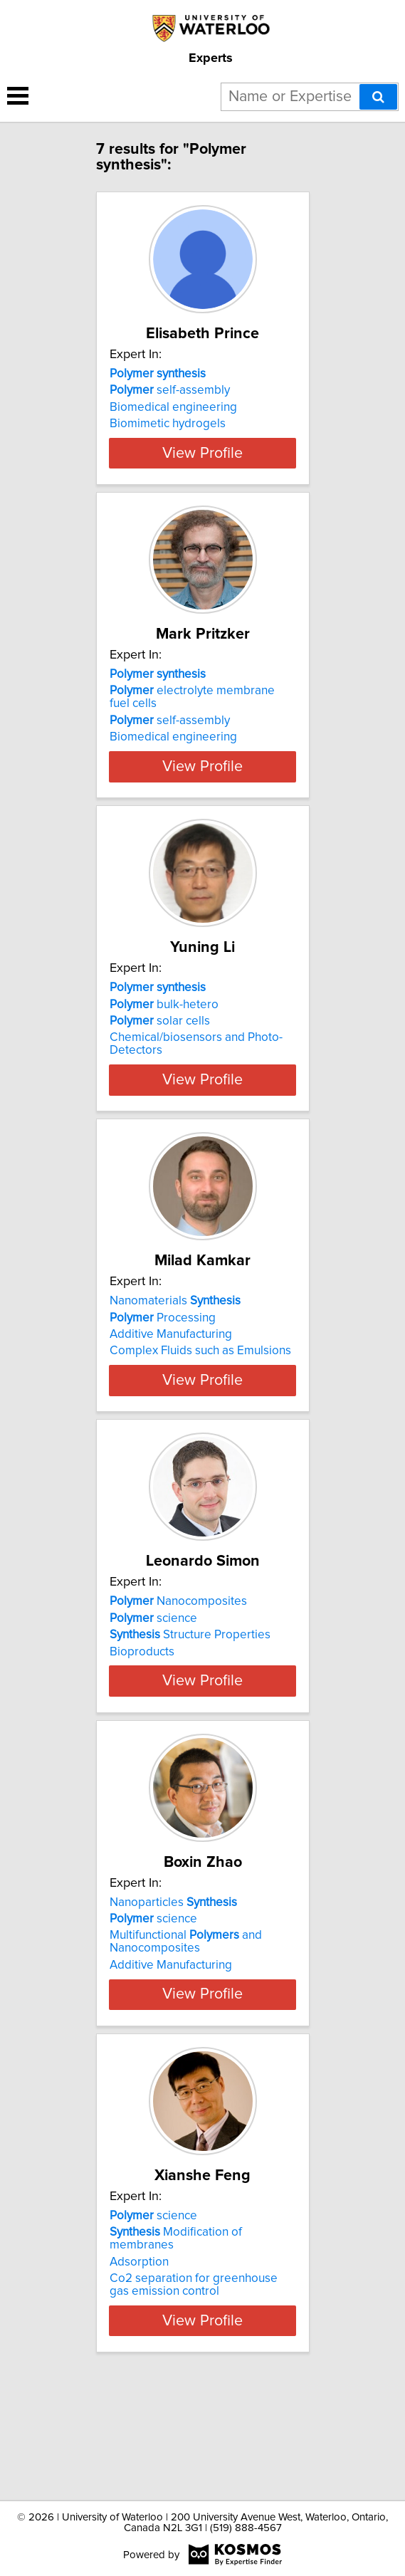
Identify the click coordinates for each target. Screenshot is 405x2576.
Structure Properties (190, 1711)
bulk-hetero (164, 1042)
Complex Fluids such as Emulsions (200, 1402)
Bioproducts (142, 1728)
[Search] (378, 97)
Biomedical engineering (173, 407)
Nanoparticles (173, 2004)
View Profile (202, 478)
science (153, 1694)
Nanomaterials (175, 1352)
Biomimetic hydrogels (168, 423)
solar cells (160, 1059)
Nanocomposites (178, 1678)
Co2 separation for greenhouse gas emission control (194, 2399)
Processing (163, 1368)
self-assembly (170, 390)
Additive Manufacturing (171, 1385)
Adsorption (139, 2376)
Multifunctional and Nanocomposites (186, 2044)
